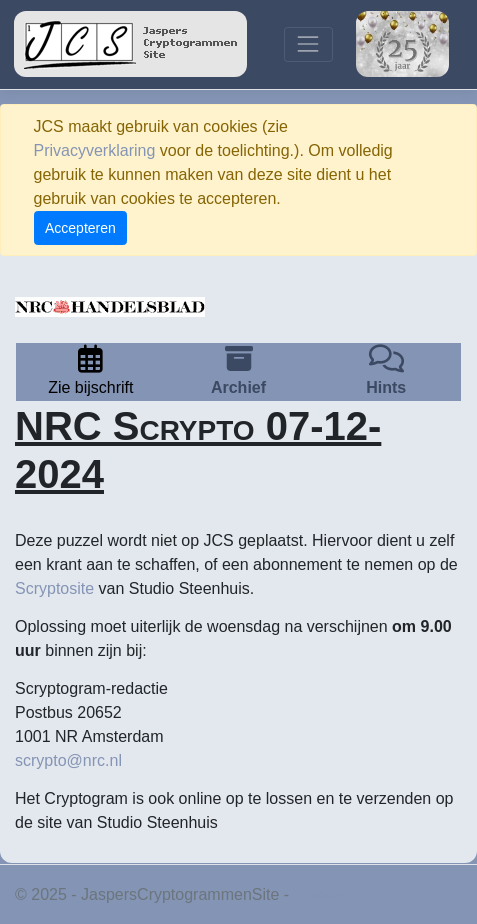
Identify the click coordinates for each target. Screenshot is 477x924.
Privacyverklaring (95, 150)
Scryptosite (54, 588)
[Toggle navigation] (308, 44)
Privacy (320, 894)
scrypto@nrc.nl (68, 760)
